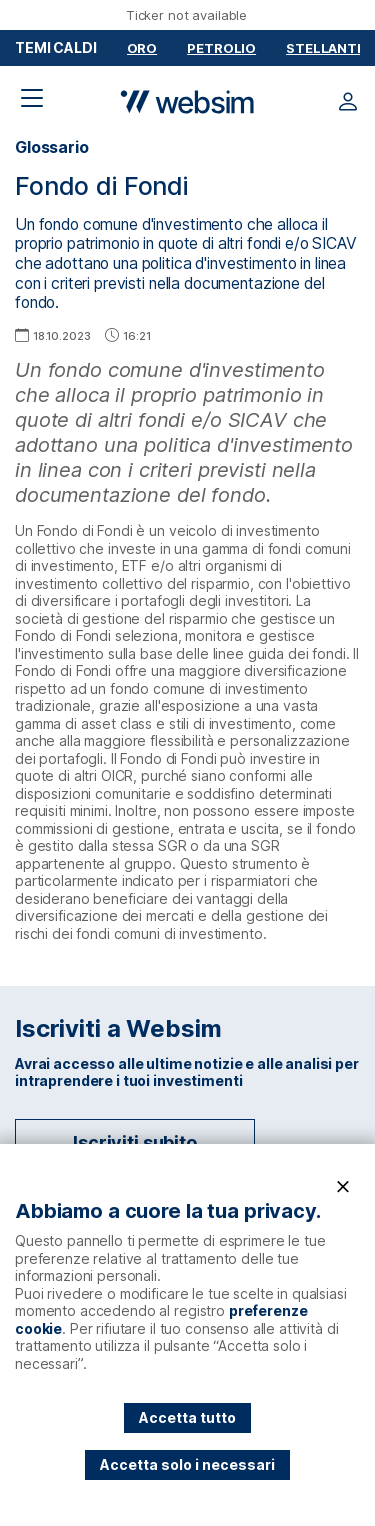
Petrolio (221, 48)
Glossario (52, 147)
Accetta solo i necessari (187, 1464)
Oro (142, 48)
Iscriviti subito (135, 1142)
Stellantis (328, 48)
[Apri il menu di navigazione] (32, 98)
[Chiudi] (343, 1187)
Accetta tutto (187, 1417)
